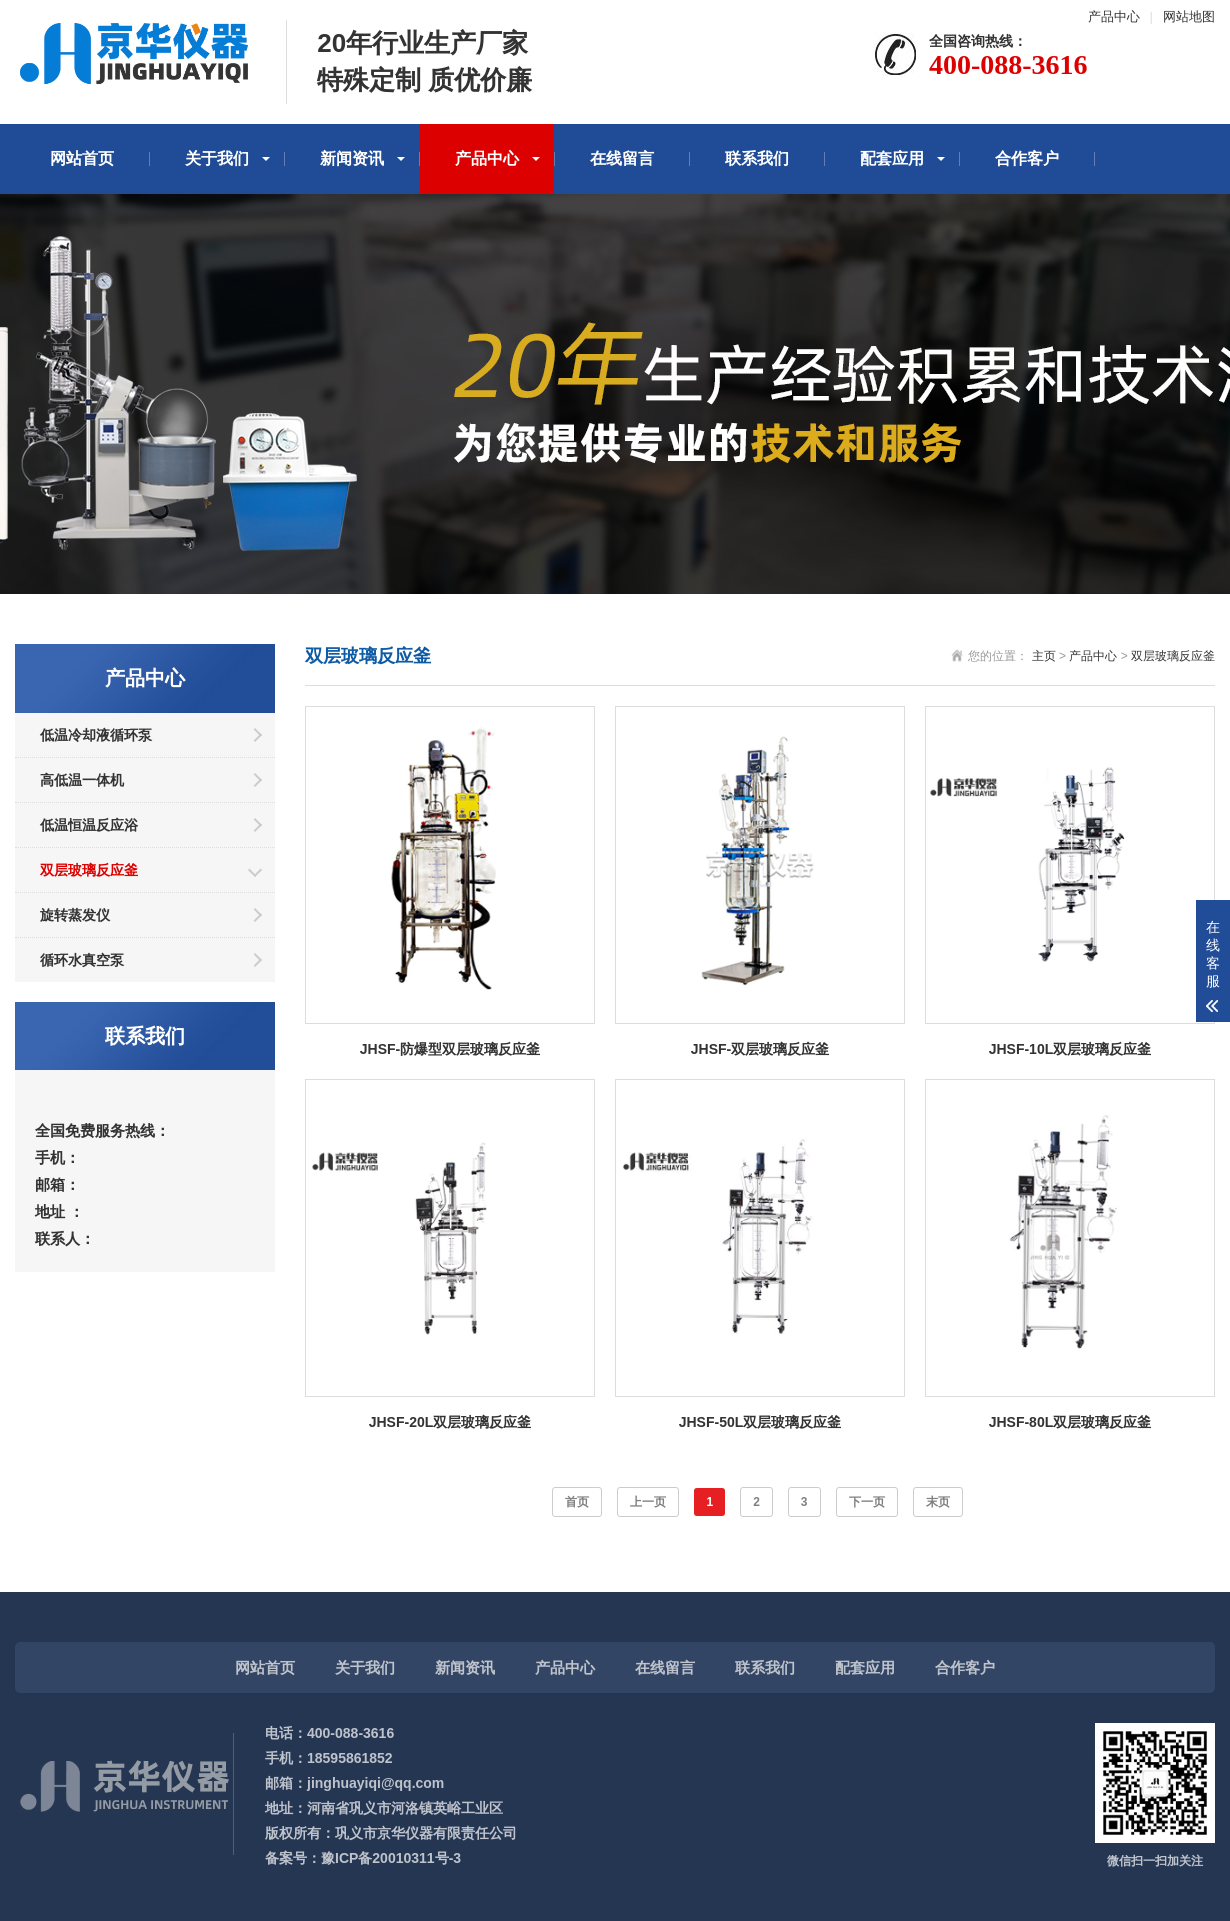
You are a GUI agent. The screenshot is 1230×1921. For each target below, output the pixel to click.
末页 (938, 1502)
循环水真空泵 (82, 960)
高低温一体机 (82, 780)
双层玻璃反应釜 (89, 870)
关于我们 (217, 158)
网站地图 (1189, 16)
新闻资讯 (352, 158)
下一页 (867, 1502)
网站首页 (82, 158)
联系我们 (757, 158)
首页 (577, 1502)
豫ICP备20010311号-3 (391, 1858)
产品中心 (1114, 16)
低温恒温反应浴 (89, 825)
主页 (1044, 656)
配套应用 (892, 158)
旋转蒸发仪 (75, 915)
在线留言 (622, 158)
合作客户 (1027, 158)
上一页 (648, 1502)
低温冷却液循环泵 (96, 735)
